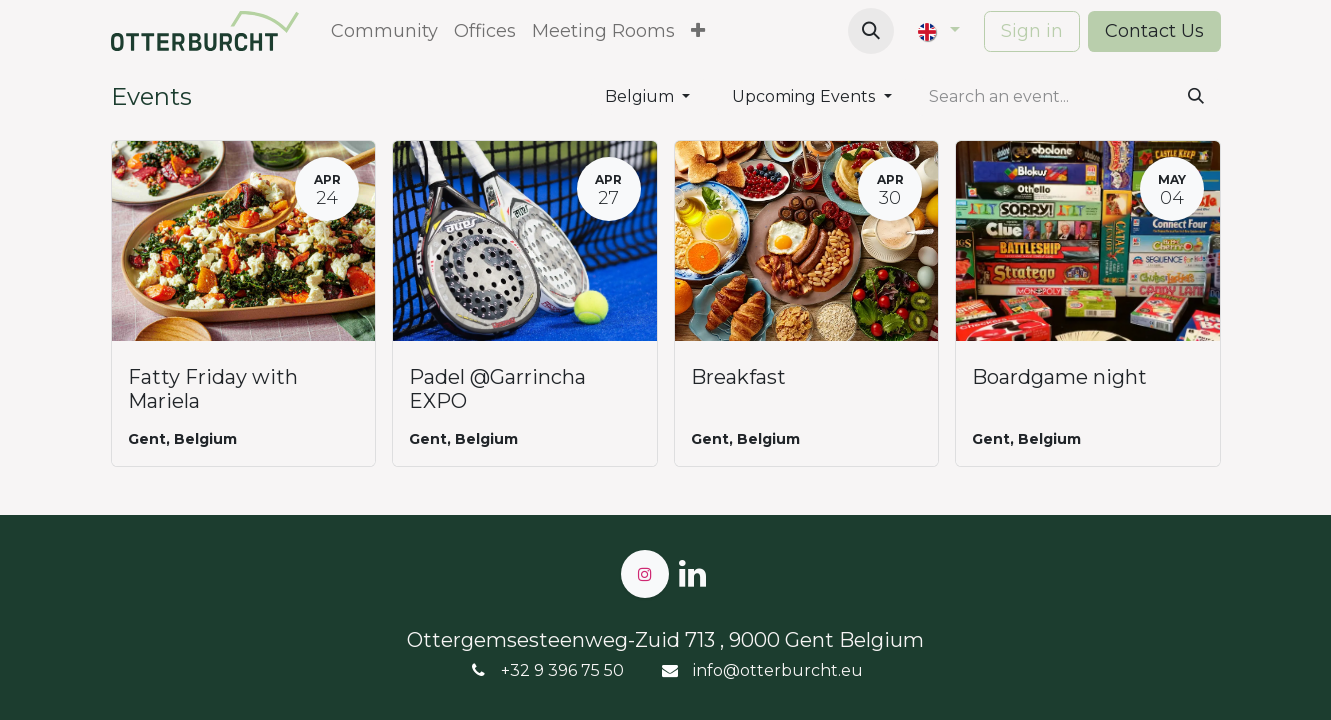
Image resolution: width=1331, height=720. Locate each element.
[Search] (1196, 97)
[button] (871, 31)
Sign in (1032, 31)
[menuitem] (384, 31)
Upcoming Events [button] (805, 96)
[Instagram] (645, 574)
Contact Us (1154, 31)
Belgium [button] (641, 96)
